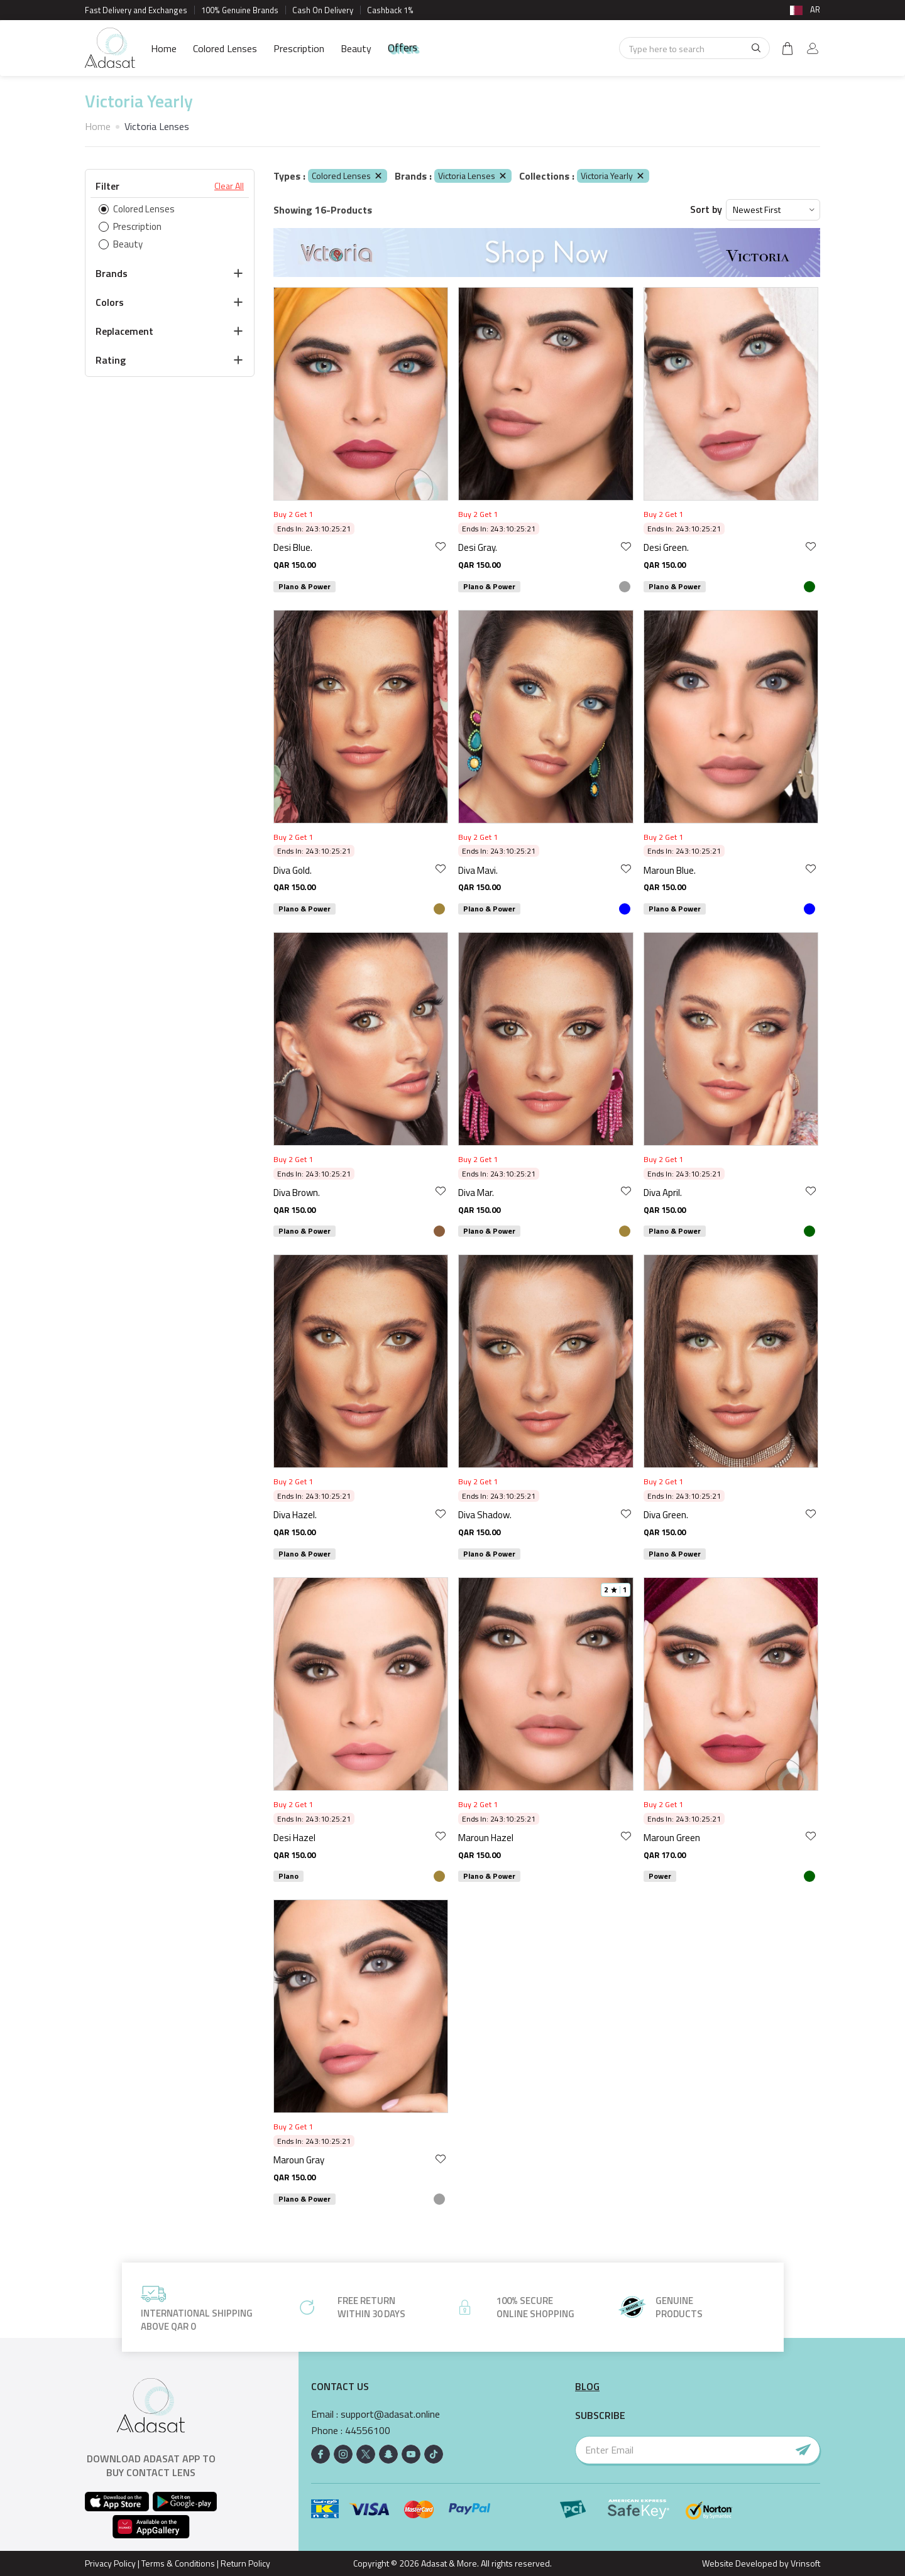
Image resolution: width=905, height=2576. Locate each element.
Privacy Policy (110, 2563)
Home (164, 48)
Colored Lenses (225, 48)
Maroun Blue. (670, 870)
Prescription (298, 48)
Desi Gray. (477, 547)
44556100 (367, 2430)
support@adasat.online (390, 2414)
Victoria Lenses (473, 175)
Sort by (706, 209)
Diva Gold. (292, 870)
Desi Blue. (292, 547)
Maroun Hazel (485, 1837)
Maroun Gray (298, 2159)
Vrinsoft (804, 2563)
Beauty (356, 48)
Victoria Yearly (613, 175)
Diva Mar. (476, 1192)
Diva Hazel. (295, 1514)
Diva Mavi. (478, 870)
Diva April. (663, 1192)
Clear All (229, 186)
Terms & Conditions (178, 2563)
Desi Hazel (294, 1837)
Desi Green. (666, 547)
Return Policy (245, 2563)
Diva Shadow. (485, 1514)
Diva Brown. (296, 1192)
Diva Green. (666, 1514)
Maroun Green (672, 1837)
